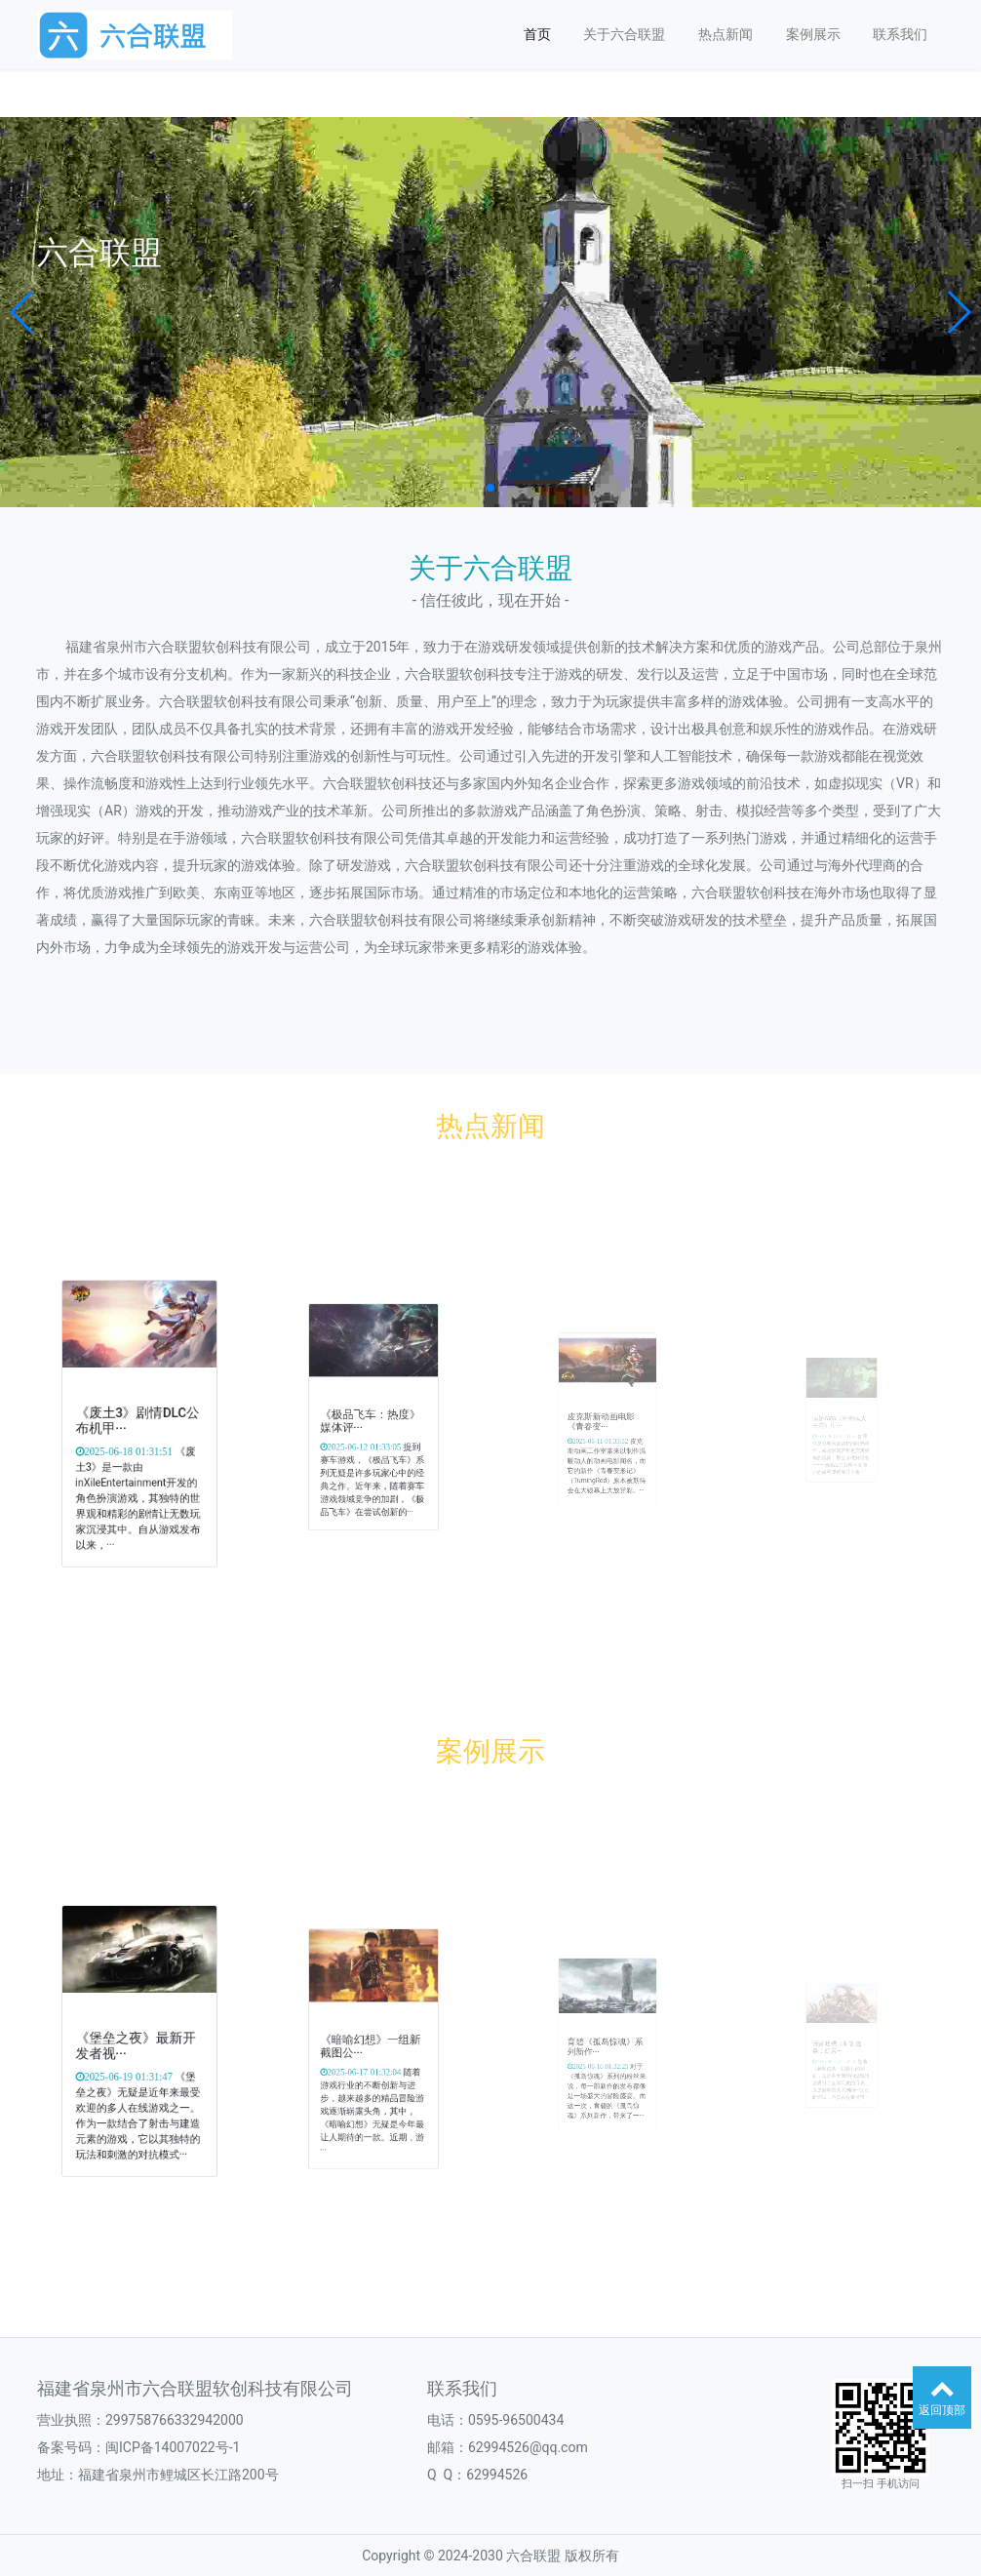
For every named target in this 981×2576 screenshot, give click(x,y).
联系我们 (900, 34)
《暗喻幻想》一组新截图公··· (372, 2046)
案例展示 (813, 34)
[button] (23, 312)
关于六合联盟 (624, 34)
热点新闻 (725, 34)
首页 (537, 34)
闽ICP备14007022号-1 (172, 2447)
